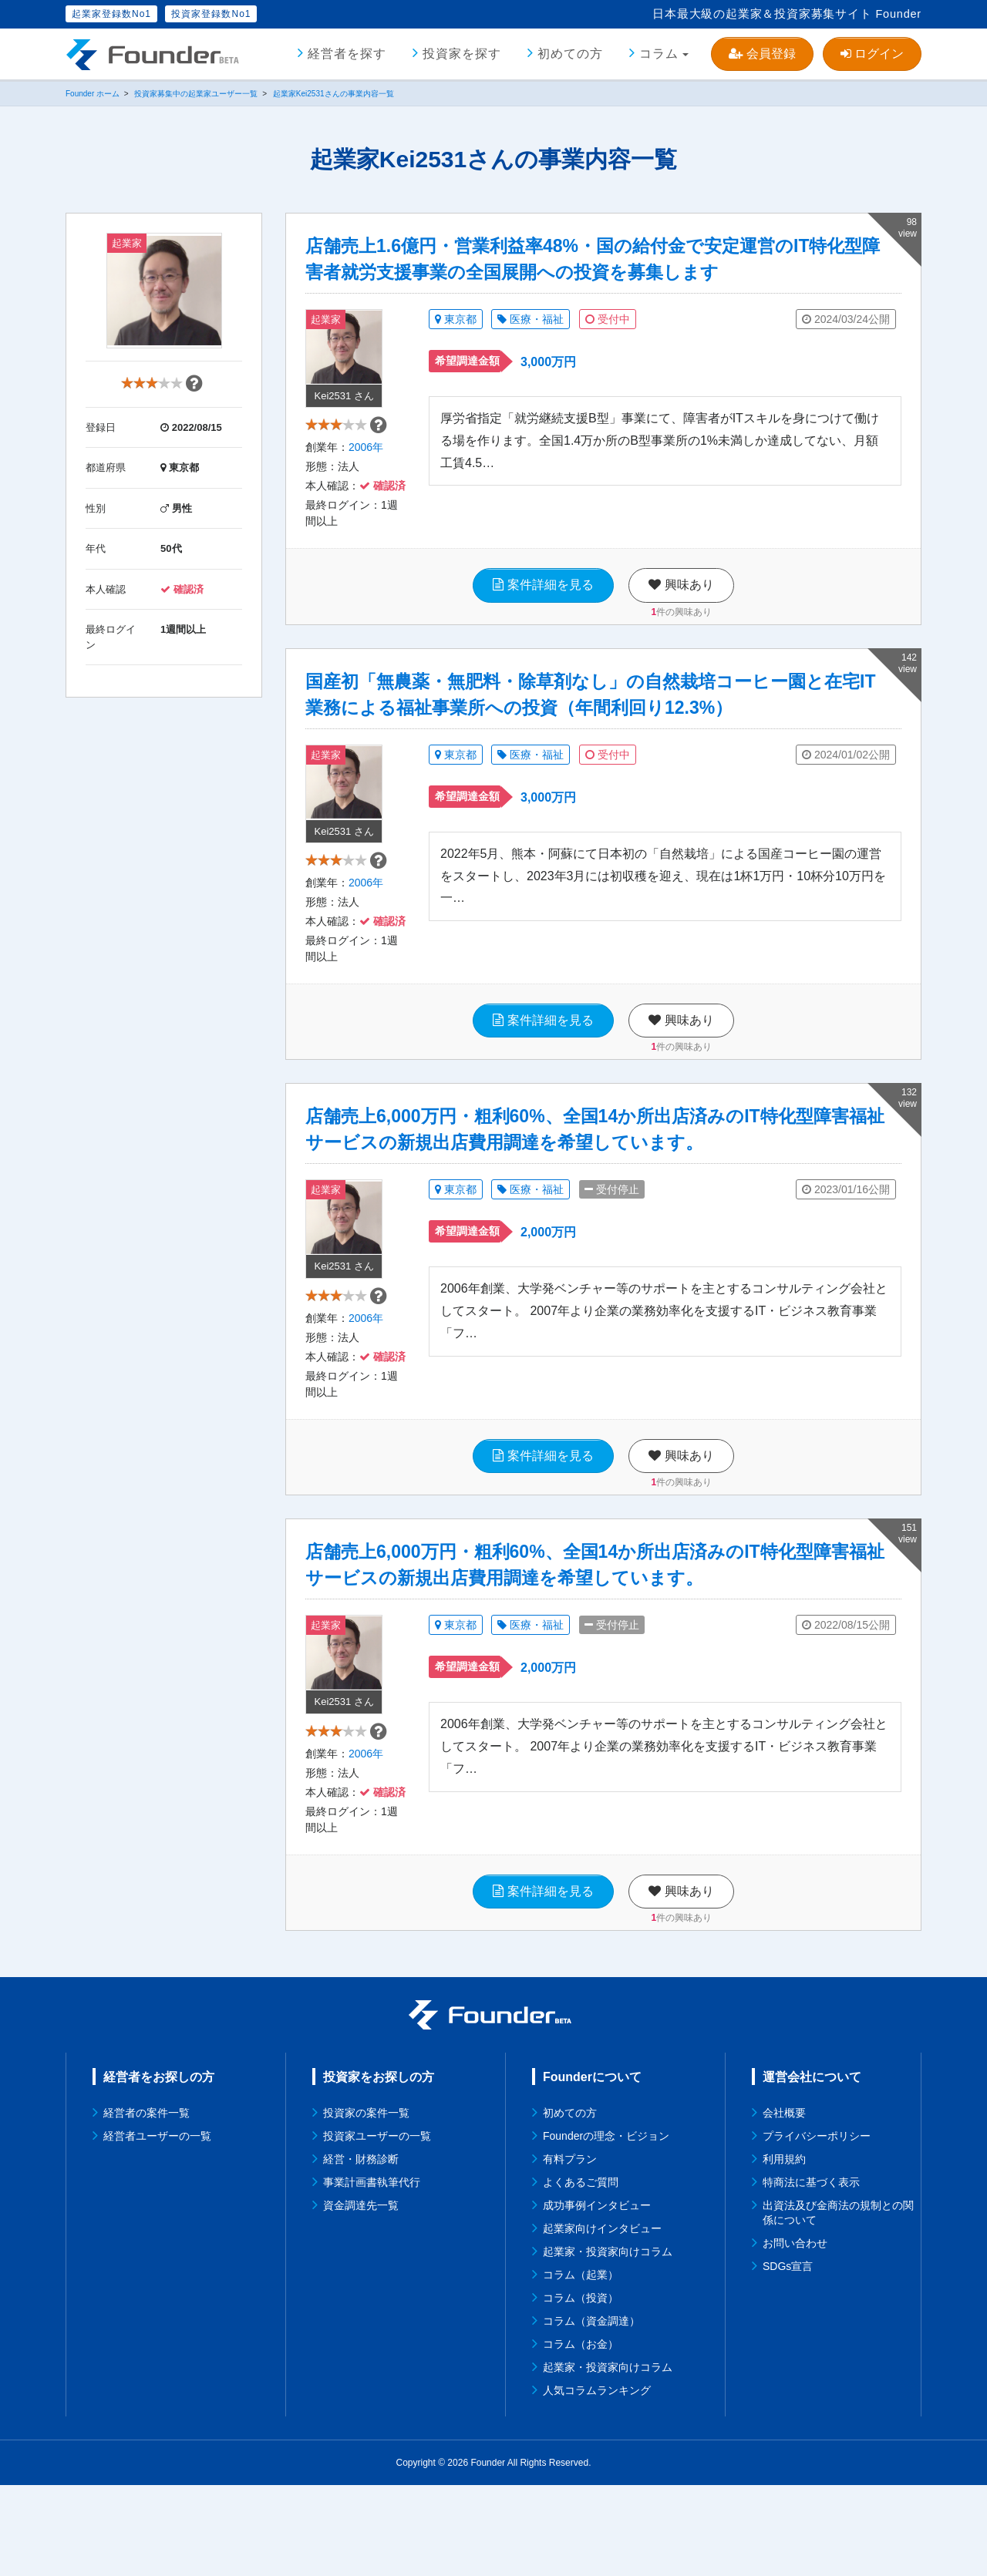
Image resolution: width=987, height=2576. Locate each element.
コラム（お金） (580, 2435)
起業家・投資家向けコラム (607, 2342)
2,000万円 (548, 1278)
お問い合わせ (795, 2334)
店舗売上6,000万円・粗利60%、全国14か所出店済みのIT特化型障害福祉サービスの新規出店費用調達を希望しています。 (594, 1175)
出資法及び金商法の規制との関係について (838, 2303)
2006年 (366, 470)
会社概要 (784, 2204)
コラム (659, 53)
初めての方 (570, 53)
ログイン (872, 53)
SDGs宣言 (788, 2357)
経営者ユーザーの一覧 (157, 2227)
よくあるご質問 (580, 2273)
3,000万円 (548, 361)
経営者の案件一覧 (146, 2204)
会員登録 (762, 53)
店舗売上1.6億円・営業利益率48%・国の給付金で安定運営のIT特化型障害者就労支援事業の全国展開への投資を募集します (592, 259)
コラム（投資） (580, 2389)
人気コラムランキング (597, 2481)
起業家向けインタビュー (602, 2319)
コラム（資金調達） (591, 2412)
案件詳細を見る (543, 607)
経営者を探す (347, 53)
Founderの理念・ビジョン (606, 2227)
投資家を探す (462, 53)
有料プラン (570, 2250)
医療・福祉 (530, 319)
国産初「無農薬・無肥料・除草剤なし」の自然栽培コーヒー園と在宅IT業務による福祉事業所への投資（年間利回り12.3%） (590, 717)
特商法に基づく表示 (811, 2273)
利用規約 (784, 2250)
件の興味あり (681, 634)
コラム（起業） (580, 2365)
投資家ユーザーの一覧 (377, 2227)
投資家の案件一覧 (366, 2204)
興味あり (680, 607)
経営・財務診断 (361, 2250)
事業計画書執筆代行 (371, 2273)
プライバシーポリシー (817, 2227)
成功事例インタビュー (597, 2296)
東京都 (456, 319)
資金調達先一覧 (361, 2296)
